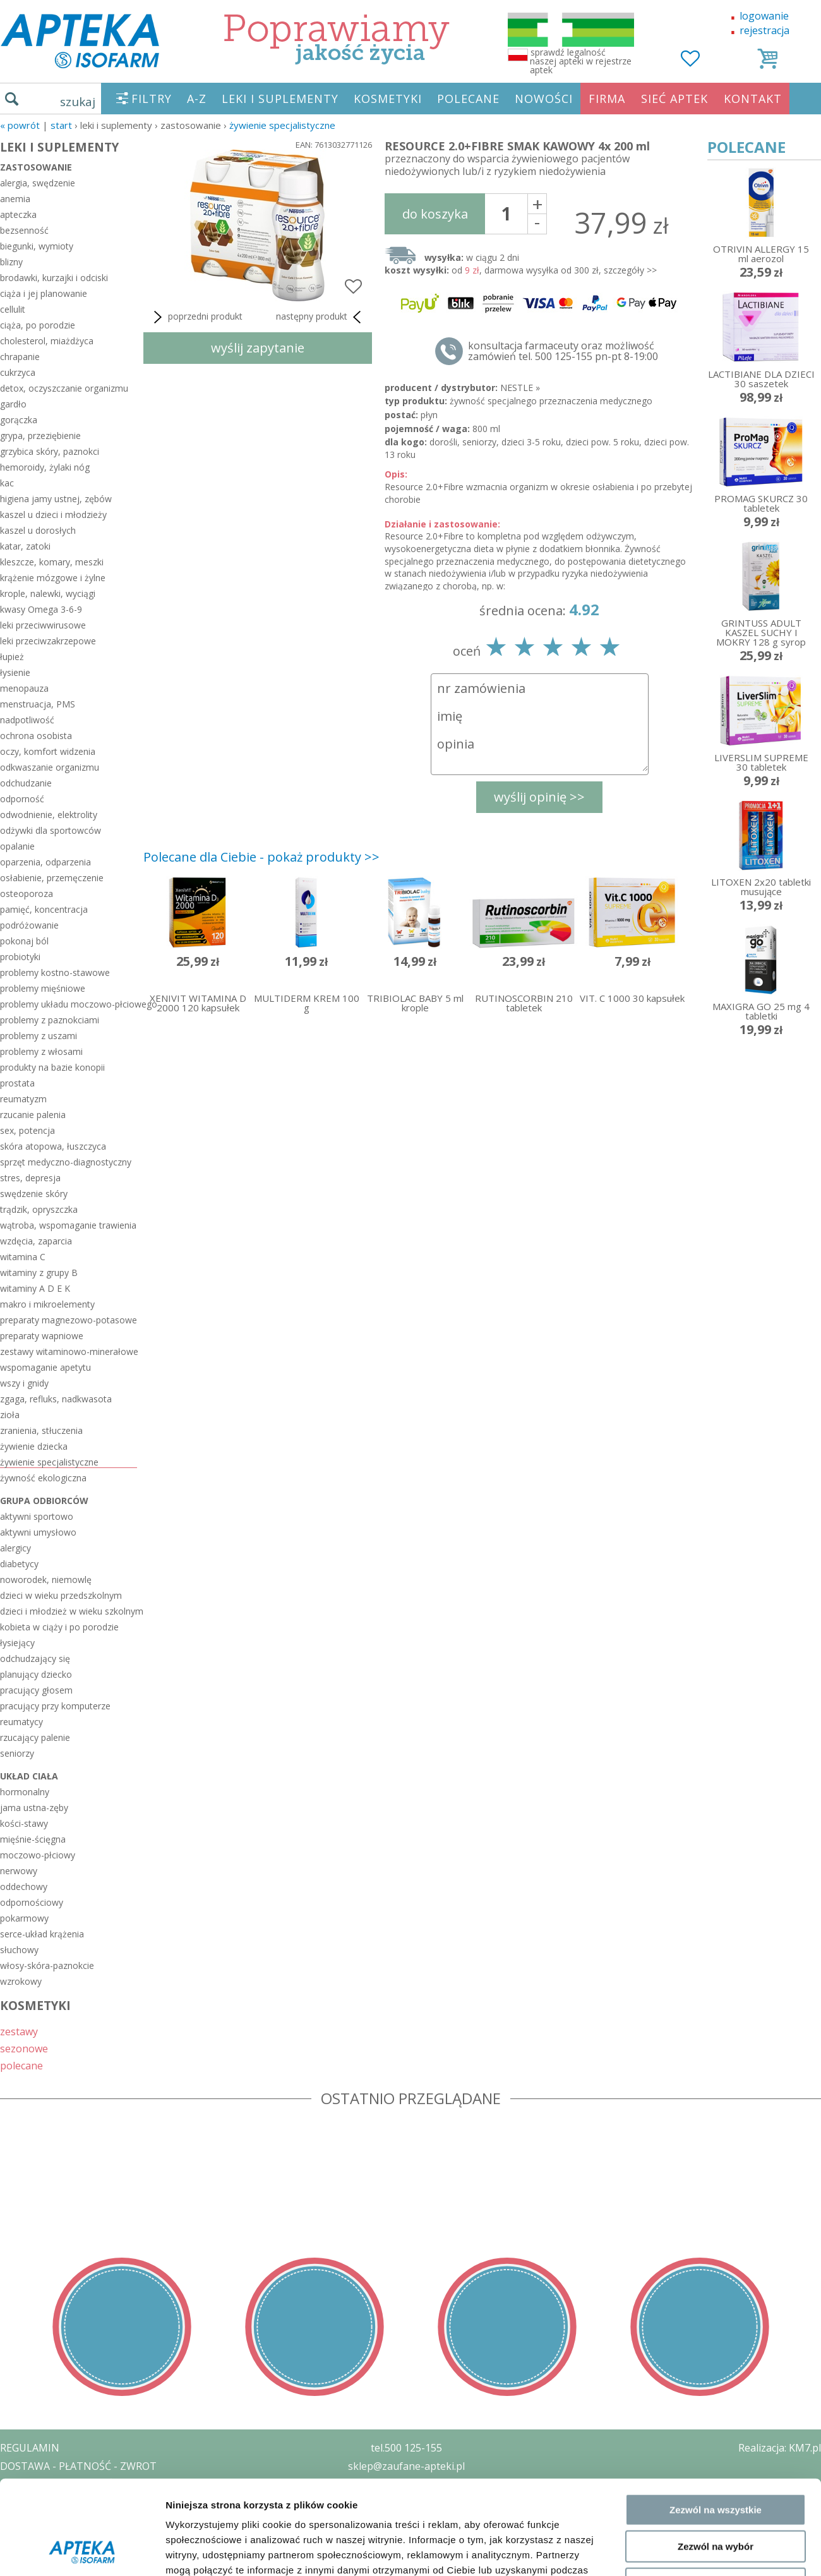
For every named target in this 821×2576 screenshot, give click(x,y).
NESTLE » (520, 388)
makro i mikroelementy (47, 1304)
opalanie (17, 846)
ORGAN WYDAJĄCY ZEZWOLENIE (77, 2520)
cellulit (12, 309)
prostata (17, 1083)
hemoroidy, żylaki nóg (45, 467)
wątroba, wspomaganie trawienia (68, 1225)
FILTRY (151, 98)
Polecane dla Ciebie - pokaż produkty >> (261, 856)
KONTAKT (753, 98)
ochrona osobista (36, 736)
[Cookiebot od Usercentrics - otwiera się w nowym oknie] (82, 2225)
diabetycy (19, 1564)
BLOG (13, 2539)
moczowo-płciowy (37, 1855)
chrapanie (20, 357)
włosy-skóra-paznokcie (47, 1965)
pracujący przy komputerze (55, 1706)
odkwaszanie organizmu (49, 767)
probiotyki (20, 957)
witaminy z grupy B (39, 1273)
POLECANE (468, 98)
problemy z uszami (38, 1036)
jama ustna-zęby (34, 1808)
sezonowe (24, 2048)
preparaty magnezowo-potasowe (68, 1320)
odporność (22, 799)
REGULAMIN (29, 2448)
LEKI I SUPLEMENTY (280, 98)
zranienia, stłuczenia (41, 1430)
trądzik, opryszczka (39, 1209)
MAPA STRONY (35, 2557)
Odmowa (715, 2169)
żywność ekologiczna (43, 1478)
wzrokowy (21, 1981)
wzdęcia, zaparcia (36, 1241)
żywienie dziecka (34, 1446)
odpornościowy (31, 1902)
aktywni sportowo (36, 1516)
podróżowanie (29, 925)
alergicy (15, 1548)
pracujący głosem (36, 1690)
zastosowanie (36, 167)
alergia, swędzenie (37, 183)
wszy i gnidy (24, 1383)
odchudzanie (26, 783)
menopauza (24, 688)
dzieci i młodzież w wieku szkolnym (68, 1611)
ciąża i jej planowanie (43, 293)
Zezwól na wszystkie (715, 2095)
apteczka (18, 214)
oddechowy (23, 1887)
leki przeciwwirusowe (43, 625)
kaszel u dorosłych (38, 530)
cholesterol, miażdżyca (46, 341)
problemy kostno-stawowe (55, 972)
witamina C (22, 1257)
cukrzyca (17, 372)
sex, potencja (27, 1130)
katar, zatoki (25, 546)
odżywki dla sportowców (50, 830)
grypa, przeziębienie (40, 436)
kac (7, 483)
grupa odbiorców (44, 1501)
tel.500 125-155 (406, 2448)
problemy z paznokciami (49, 1020)
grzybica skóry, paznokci (49, 451)
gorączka (18, 420)
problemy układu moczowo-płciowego (68, 1004)
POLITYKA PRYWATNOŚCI (61, 2484)
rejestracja (764, 30)
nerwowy (18, 1871)
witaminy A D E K (35, 1288)
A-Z (197, 98)
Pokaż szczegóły (674, 2225)
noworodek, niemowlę (46, 1580)
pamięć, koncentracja (44, 909)
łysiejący (17, 1643)
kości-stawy (24, 1823)
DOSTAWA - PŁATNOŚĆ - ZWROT (78, 2466)
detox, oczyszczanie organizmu (64, 388)
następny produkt (321, 317)
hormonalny (24, 1792)
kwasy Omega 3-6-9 (41, 609)
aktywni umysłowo (38, 1532)
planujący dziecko (36, 1674)
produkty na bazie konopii (52, 1067)
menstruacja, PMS (37, 704)
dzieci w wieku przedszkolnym (61, 1595)
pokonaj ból (24, 941)
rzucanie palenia (33, 1115)
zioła (10, 1415)
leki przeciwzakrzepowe (48, 641)
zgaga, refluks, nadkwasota (56, 1399)
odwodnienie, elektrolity (48, 815)
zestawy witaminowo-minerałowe (68, 1351)
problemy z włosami (41, 1051)
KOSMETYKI (388, 98)
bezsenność (24, 230)
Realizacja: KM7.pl (779, 2448)
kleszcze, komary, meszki (52, 562)
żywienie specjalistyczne (282, 125)
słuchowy (19, 1950)
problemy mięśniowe (42, 988)
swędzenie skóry (34, 1194)
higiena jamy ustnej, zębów (56, 499)
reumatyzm (23, 1099)
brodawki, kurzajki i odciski (54, 278)
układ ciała (29, 1776)
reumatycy (21, 1722)
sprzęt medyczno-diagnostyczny (65, 1162)
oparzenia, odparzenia (45, 862)
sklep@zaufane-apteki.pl (406, 2466)
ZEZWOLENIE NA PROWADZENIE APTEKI (96, 2502)
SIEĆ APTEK (674, 98)
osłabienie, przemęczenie (52, 878)
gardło (13, 404)
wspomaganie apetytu (45, 1367)
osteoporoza (26, 894)
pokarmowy (24, 1918)
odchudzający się (35, 1658)
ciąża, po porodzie (37, 325)
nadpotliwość (27, 720)
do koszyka (435, 213)
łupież (12, 657)
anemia (15, 199)
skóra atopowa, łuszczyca (53, 1146)
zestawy (19, 2031)
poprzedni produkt (196, 317)
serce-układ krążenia (42, 1934)
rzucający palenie (35, 1737)
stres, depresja (30, 1178)
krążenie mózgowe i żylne (52, 578)
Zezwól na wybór (715, 2133)
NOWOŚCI (544, 98)
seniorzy (17, 1753)
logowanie (764, 16)
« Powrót (20, 125)
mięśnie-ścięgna (33, 1839)
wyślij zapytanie (257, 347)
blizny (11, 262)
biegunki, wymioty (36, 246)
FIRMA (607, 98)
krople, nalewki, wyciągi (47, 593)
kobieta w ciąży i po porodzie (59, 1627)
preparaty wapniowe (41, 1336)
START (61, 125)
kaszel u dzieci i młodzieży (53, 515)
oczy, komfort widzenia (47, 751)
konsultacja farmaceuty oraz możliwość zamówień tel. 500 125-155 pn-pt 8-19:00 (563, 351)
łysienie (15, 672)
